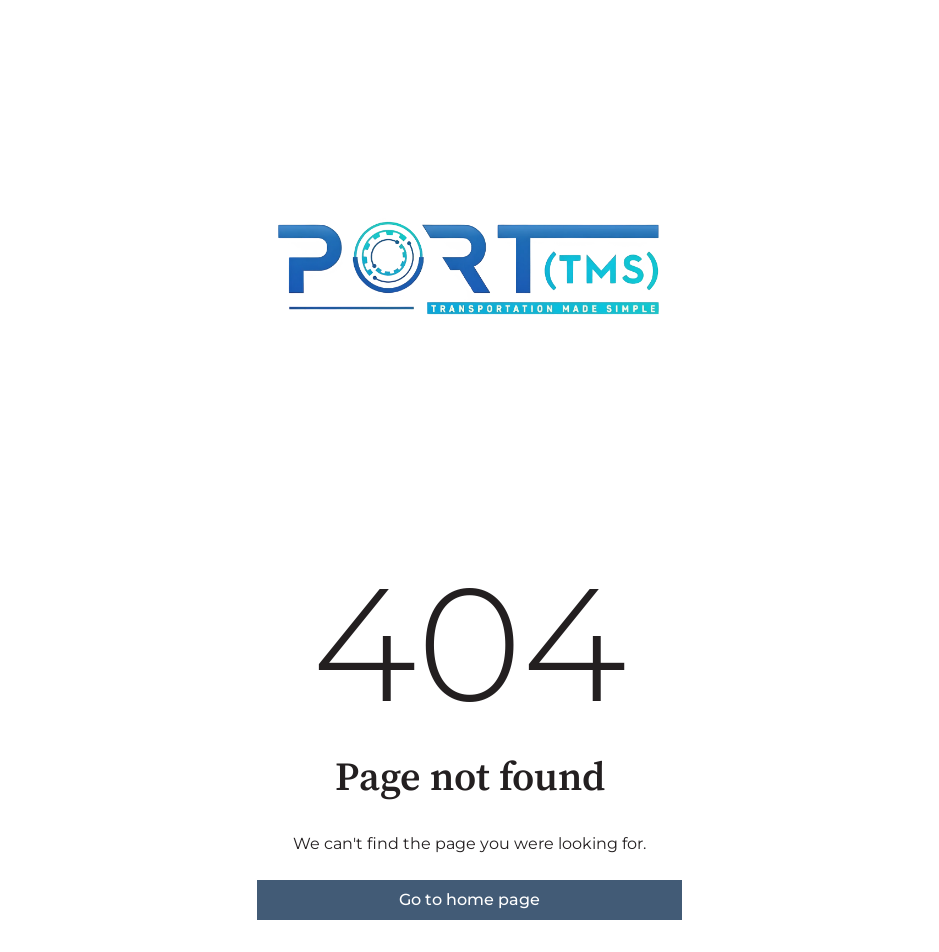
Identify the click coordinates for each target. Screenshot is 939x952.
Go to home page (469, 899)
